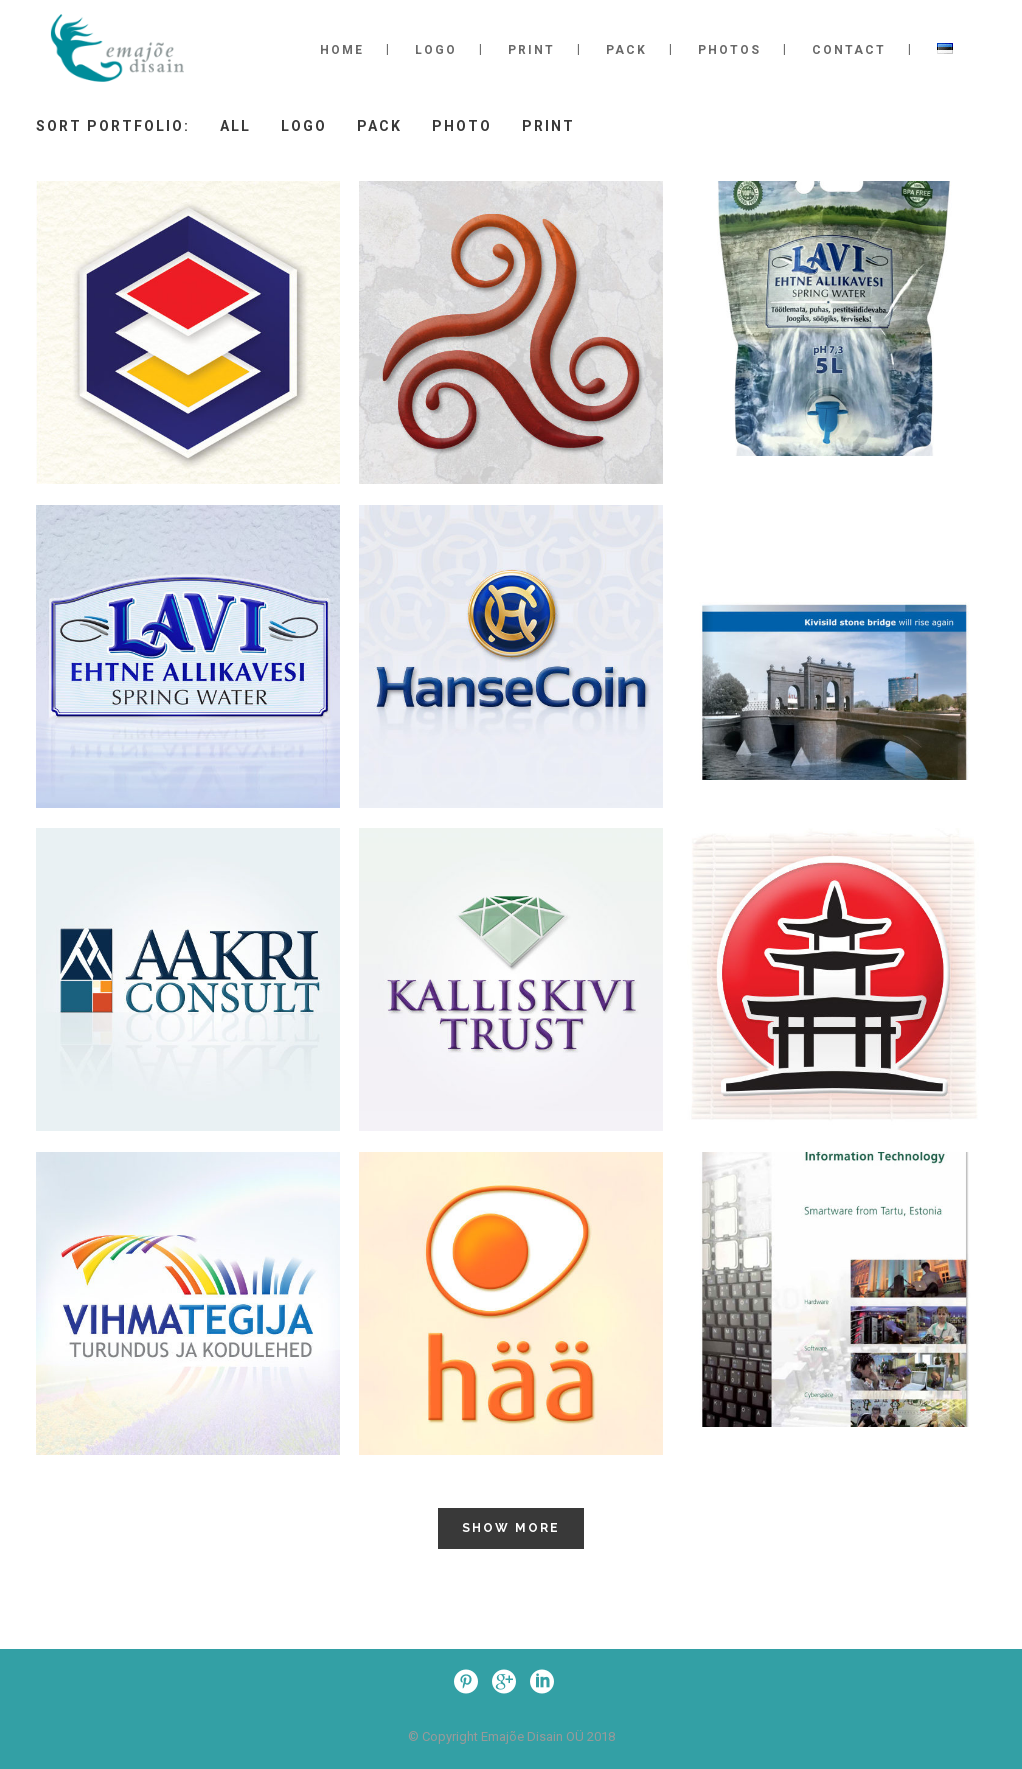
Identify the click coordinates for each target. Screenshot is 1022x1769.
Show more (511, 1528)
